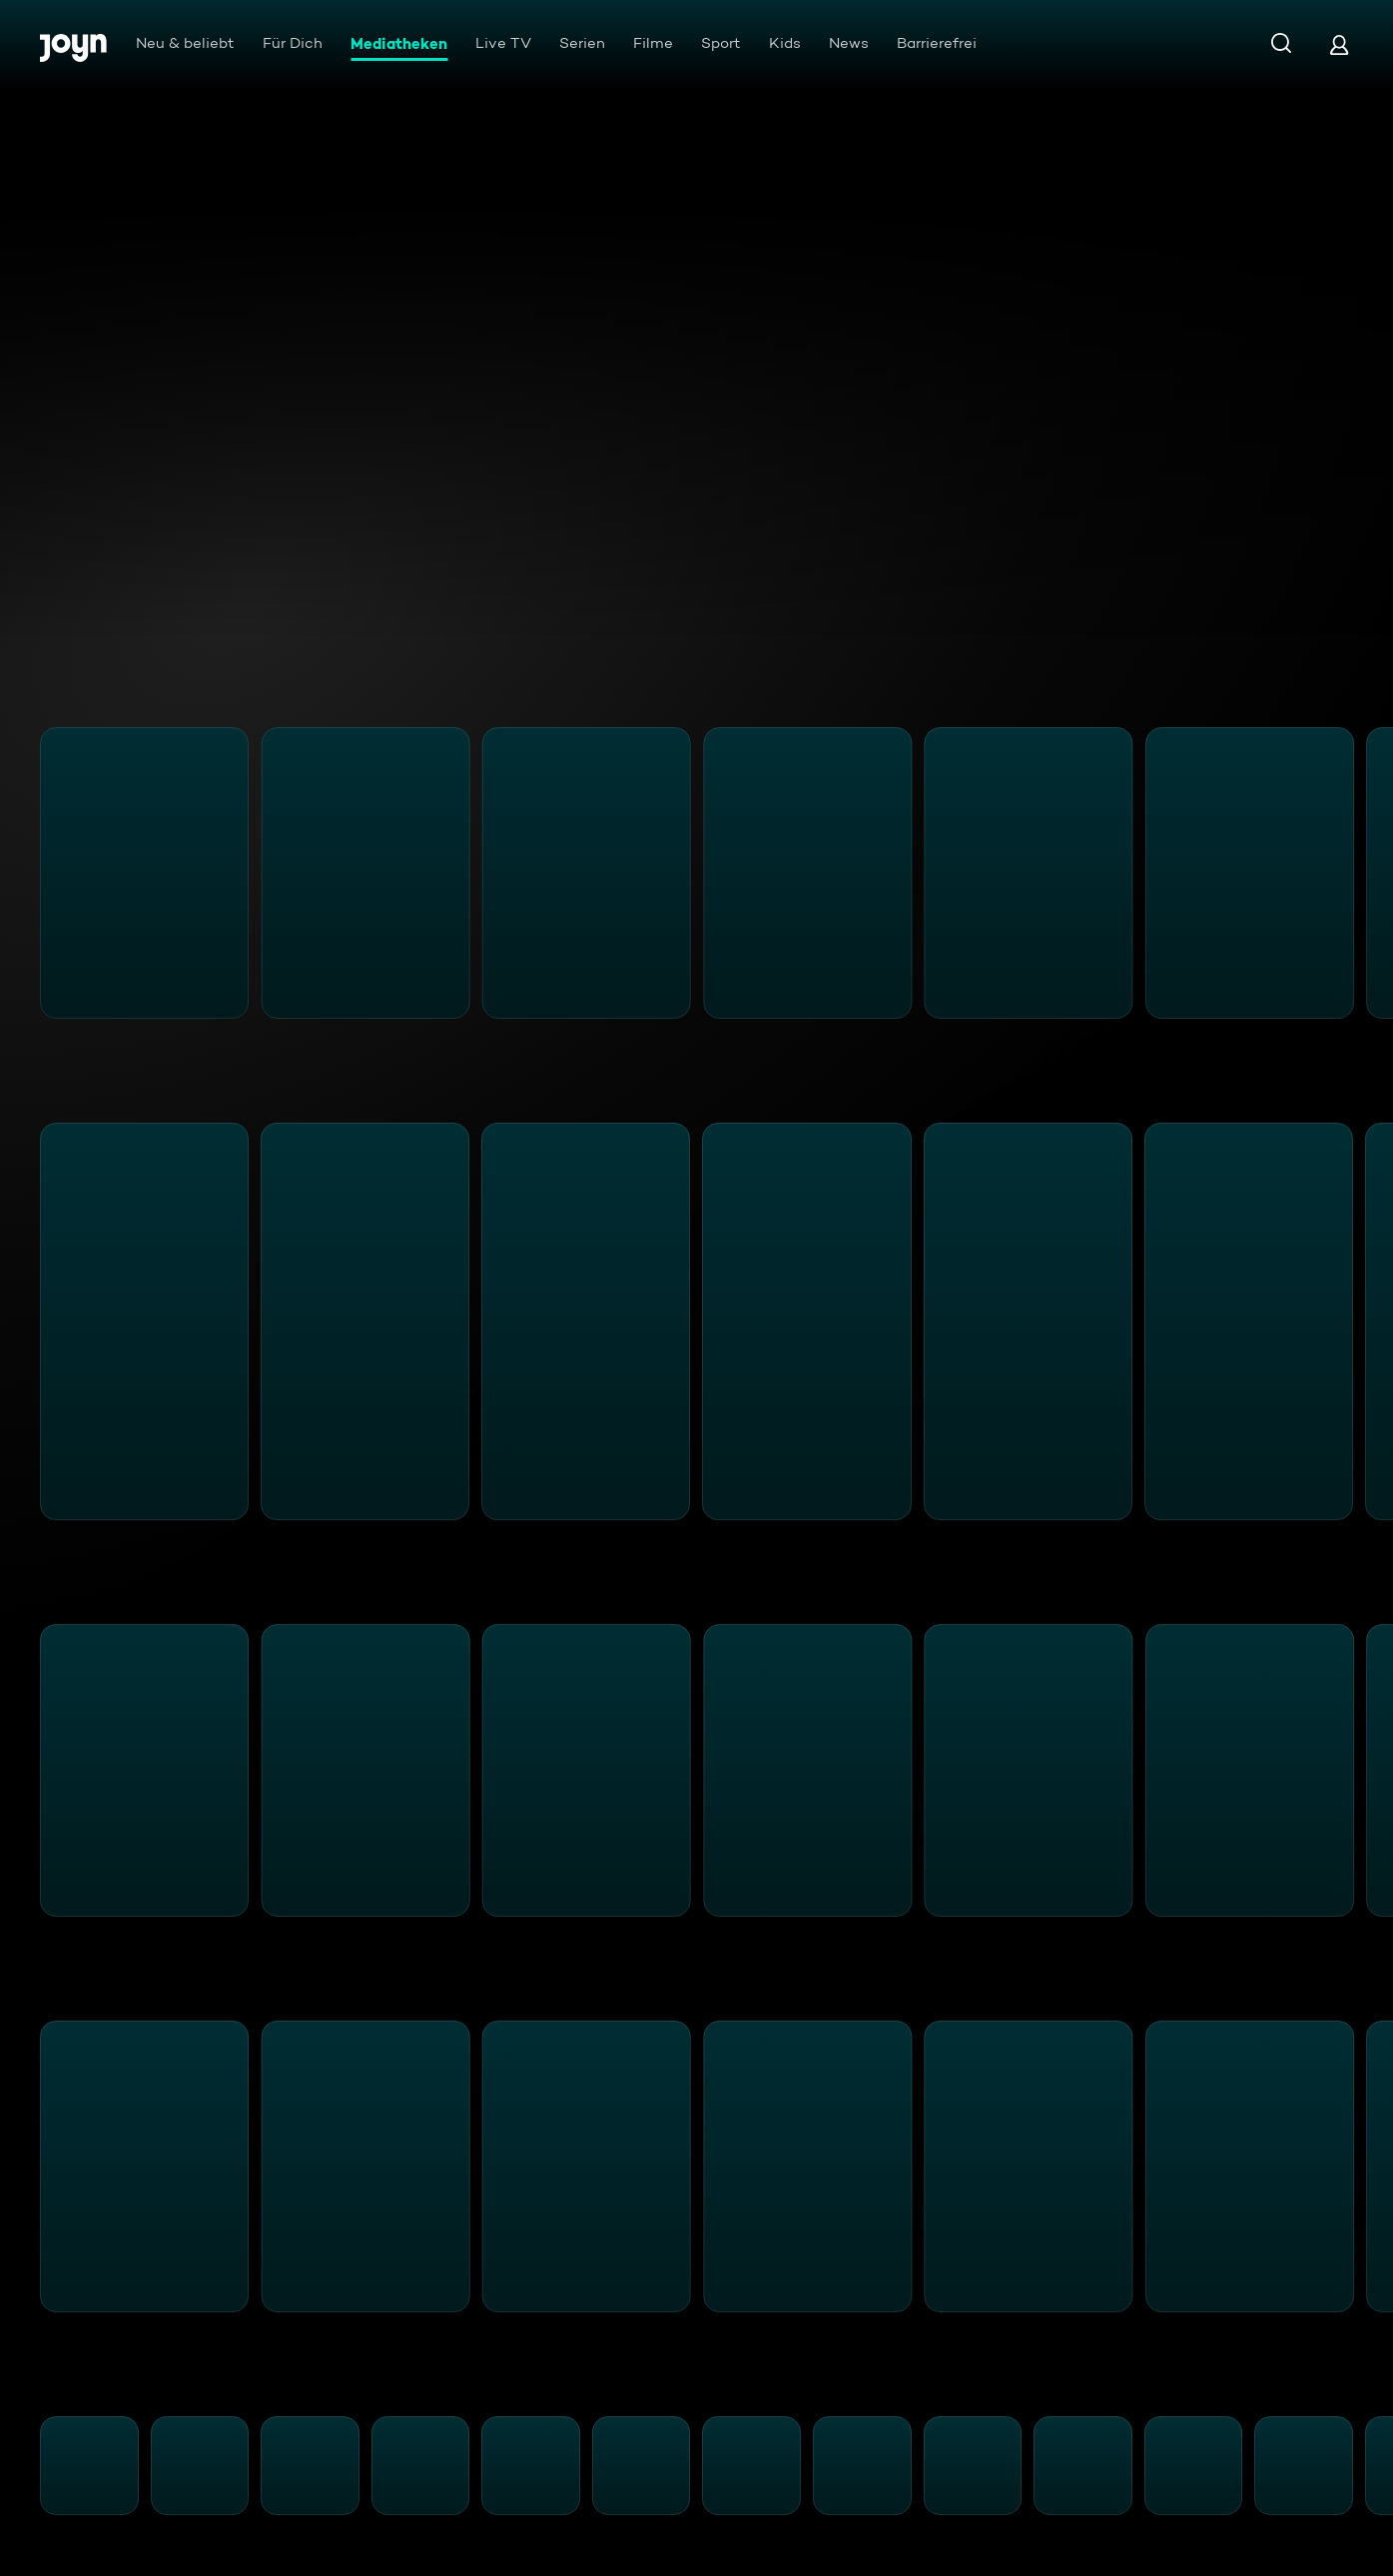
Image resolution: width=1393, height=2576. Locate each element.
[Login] (1339, 44)
